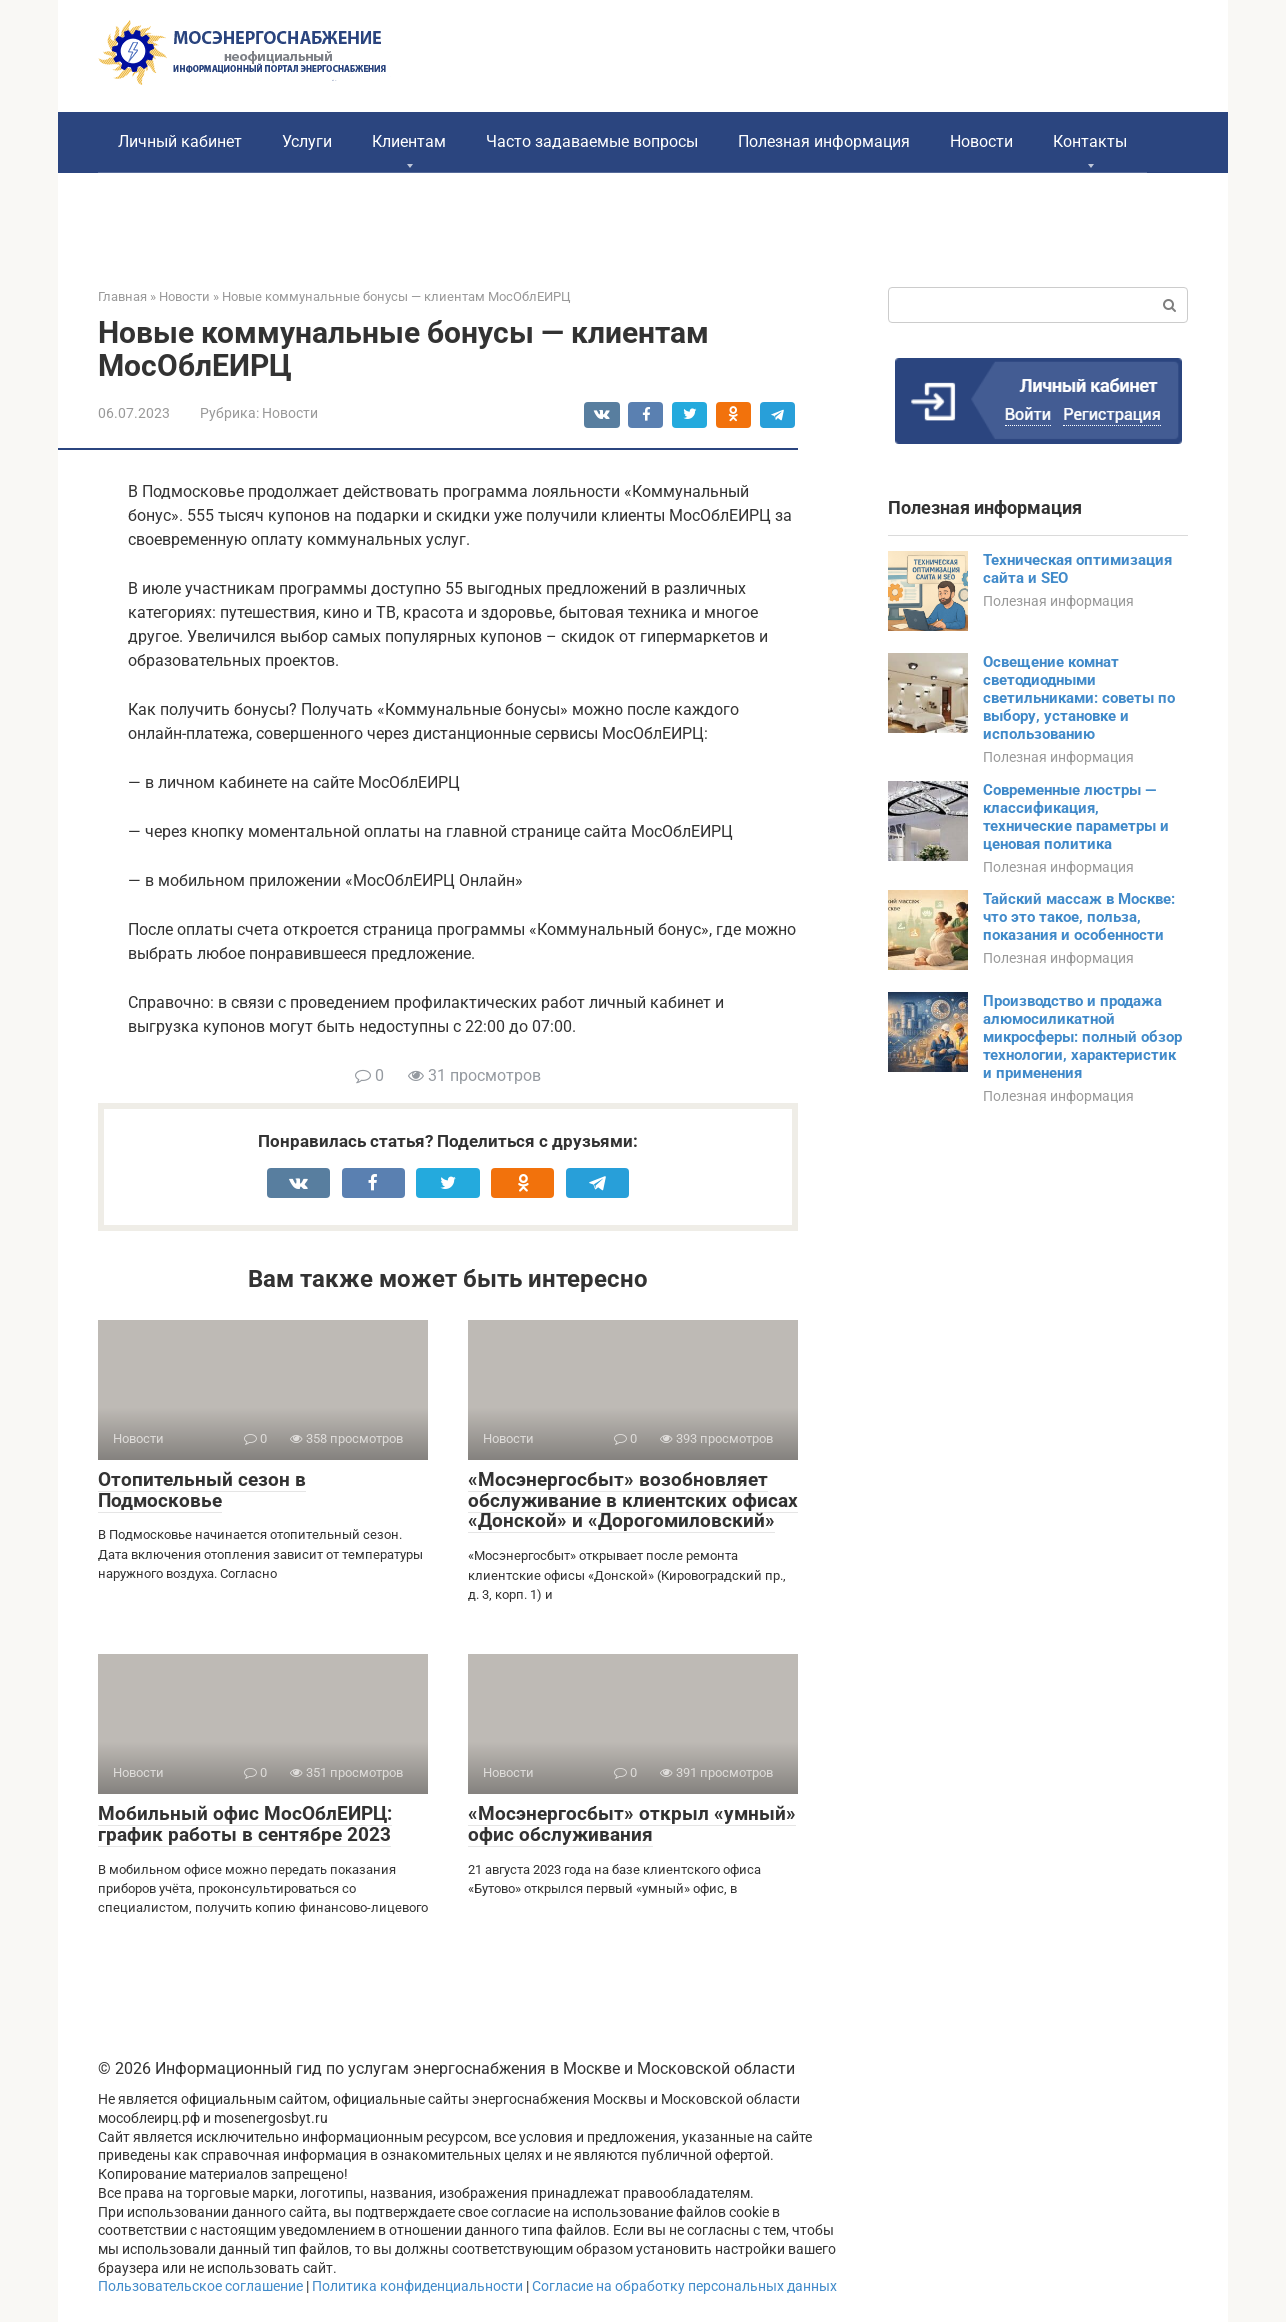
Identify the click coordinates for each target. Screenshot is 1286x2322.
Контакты (1090, 141)
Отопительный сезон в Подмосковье (202, 1490)
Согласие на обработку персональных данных (684, 2286)
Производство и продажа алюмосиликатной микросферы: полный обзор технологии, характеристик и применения (1082, 1037)
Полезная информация (824, 141)
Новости (981, 141)
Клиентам (409, 141)
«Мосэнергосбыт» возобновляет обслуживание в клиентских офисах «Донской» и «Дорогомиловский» (633, 1500)
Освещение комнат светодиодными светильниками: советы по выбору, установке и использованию (1079, 698)
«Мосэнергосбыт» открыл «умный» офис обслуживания (632, 1824)
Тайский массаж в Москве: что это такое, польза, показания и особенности (1079, 917)
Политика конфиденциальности (417, 2286)
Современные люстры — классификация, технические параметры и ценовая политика (1076, 817)
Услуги (307, 141)
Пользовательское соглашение (200, 2286)
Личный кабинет (180, 141)
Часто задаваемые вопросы (592, 141)
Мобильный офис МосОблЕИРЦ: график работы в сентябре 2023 (245, 1824)
